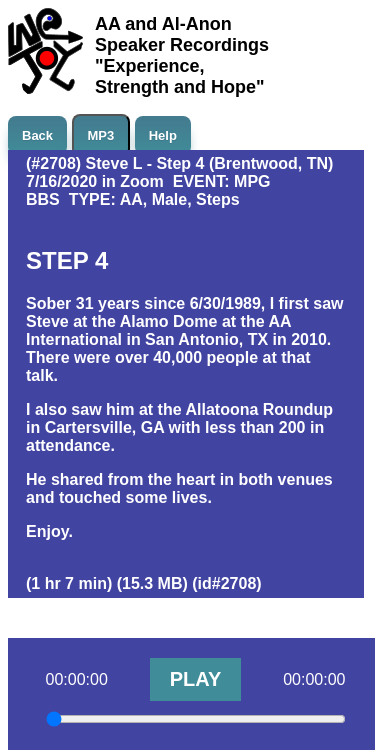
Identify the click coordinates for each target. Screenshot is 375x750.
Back (37, 135)
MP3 (101, 135)
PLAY (196, 679)
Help (163, 135)
